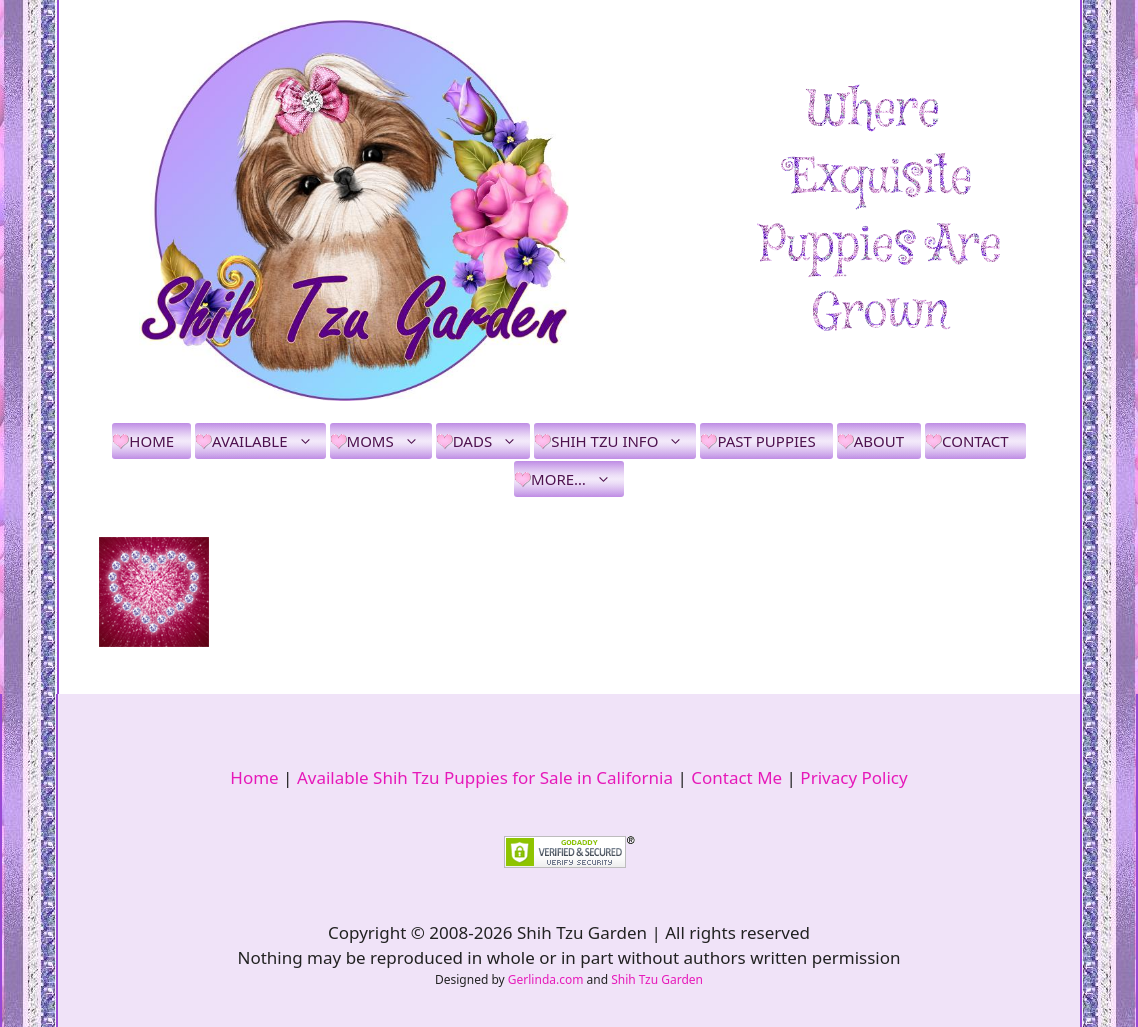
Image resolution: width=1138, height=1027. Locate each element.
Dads (491, 441)
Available (268, 441)
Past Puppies (766, 441)
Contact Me (736, 777)
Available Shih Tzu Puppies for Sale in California (485, 777)
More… (577, 479)
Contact (975, 441)
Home (151, 441)
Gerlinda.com (546, 979)
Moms (389, 441)
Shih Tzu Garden (657, 979)
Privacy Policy (853, 777)
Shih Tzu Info (623, 441)
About (879, 441)
